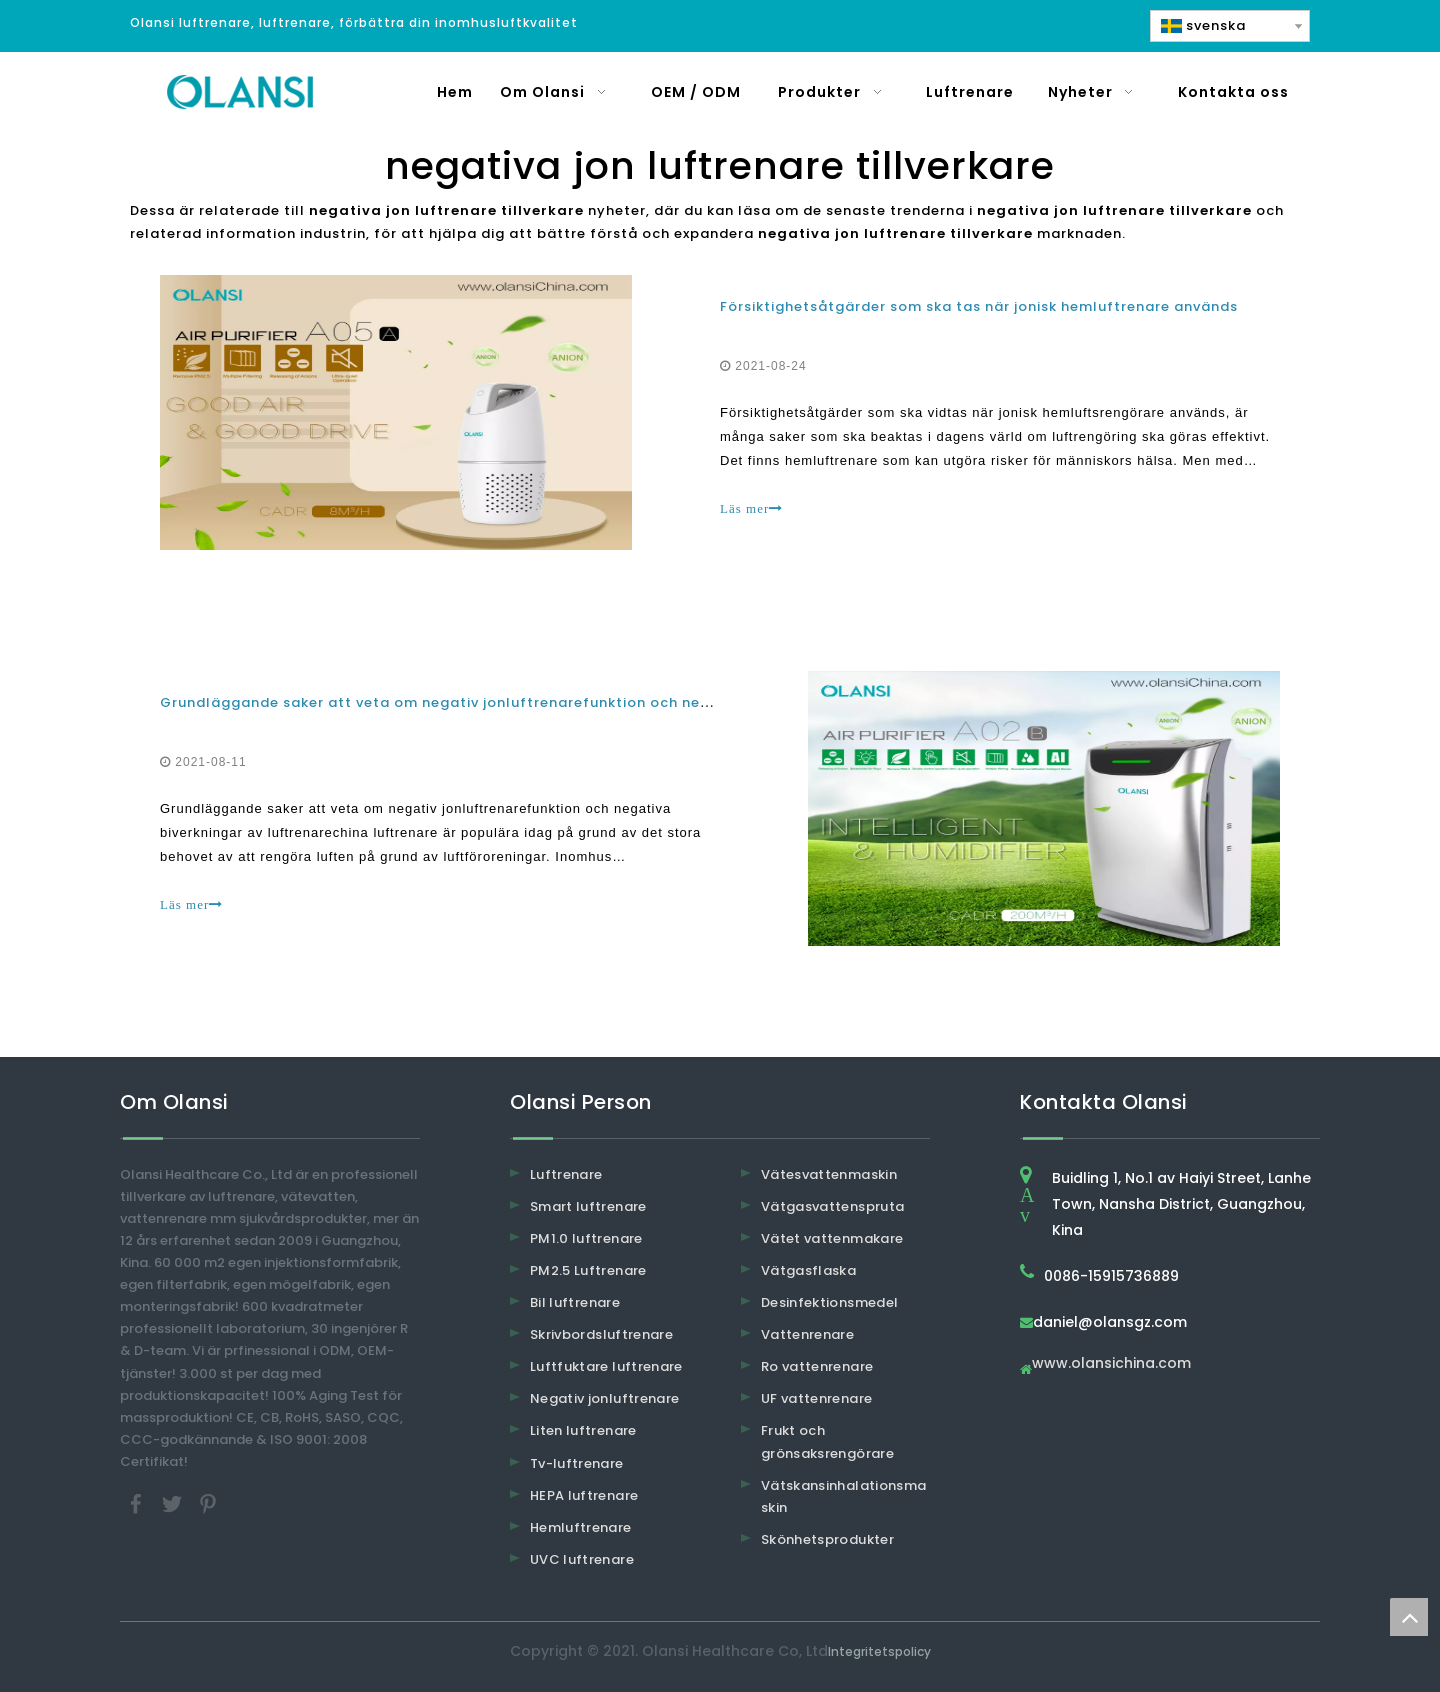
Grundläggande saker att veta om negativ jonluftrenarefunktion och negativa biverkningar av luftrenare (554, 702)
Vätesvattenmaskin (829, 1174)
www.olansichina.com (1111, 1364)
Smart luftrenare (588, 1206)
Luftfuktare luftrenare (606, 1366)
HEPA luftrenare (584, 1495)
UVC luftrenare (582, 1559)
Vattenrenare (807, 1334)
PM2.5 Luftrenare (588, 1270)
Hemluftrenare (581, 1527)
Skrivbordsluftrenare (601, 1334)
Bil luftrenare (575, 1302)
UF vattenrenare (816, 1398)
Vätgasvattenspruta (832, 1206)
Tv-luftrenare (577, 1463)
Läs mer (751, 508)
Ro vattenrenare (817, 1366)
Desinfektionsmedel (829, 1302)
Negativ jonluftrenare (604, 1398)
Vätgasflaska (808, 1270)
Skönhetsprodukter (827, 1539)
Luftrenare (566, 1174)
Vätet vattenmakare (832, 1238)
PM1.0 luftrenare (586, 1238)
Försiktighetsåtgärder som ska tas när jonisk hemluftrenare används (979, 306)
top (1409, 1617)
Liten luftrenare (583, 1430)
